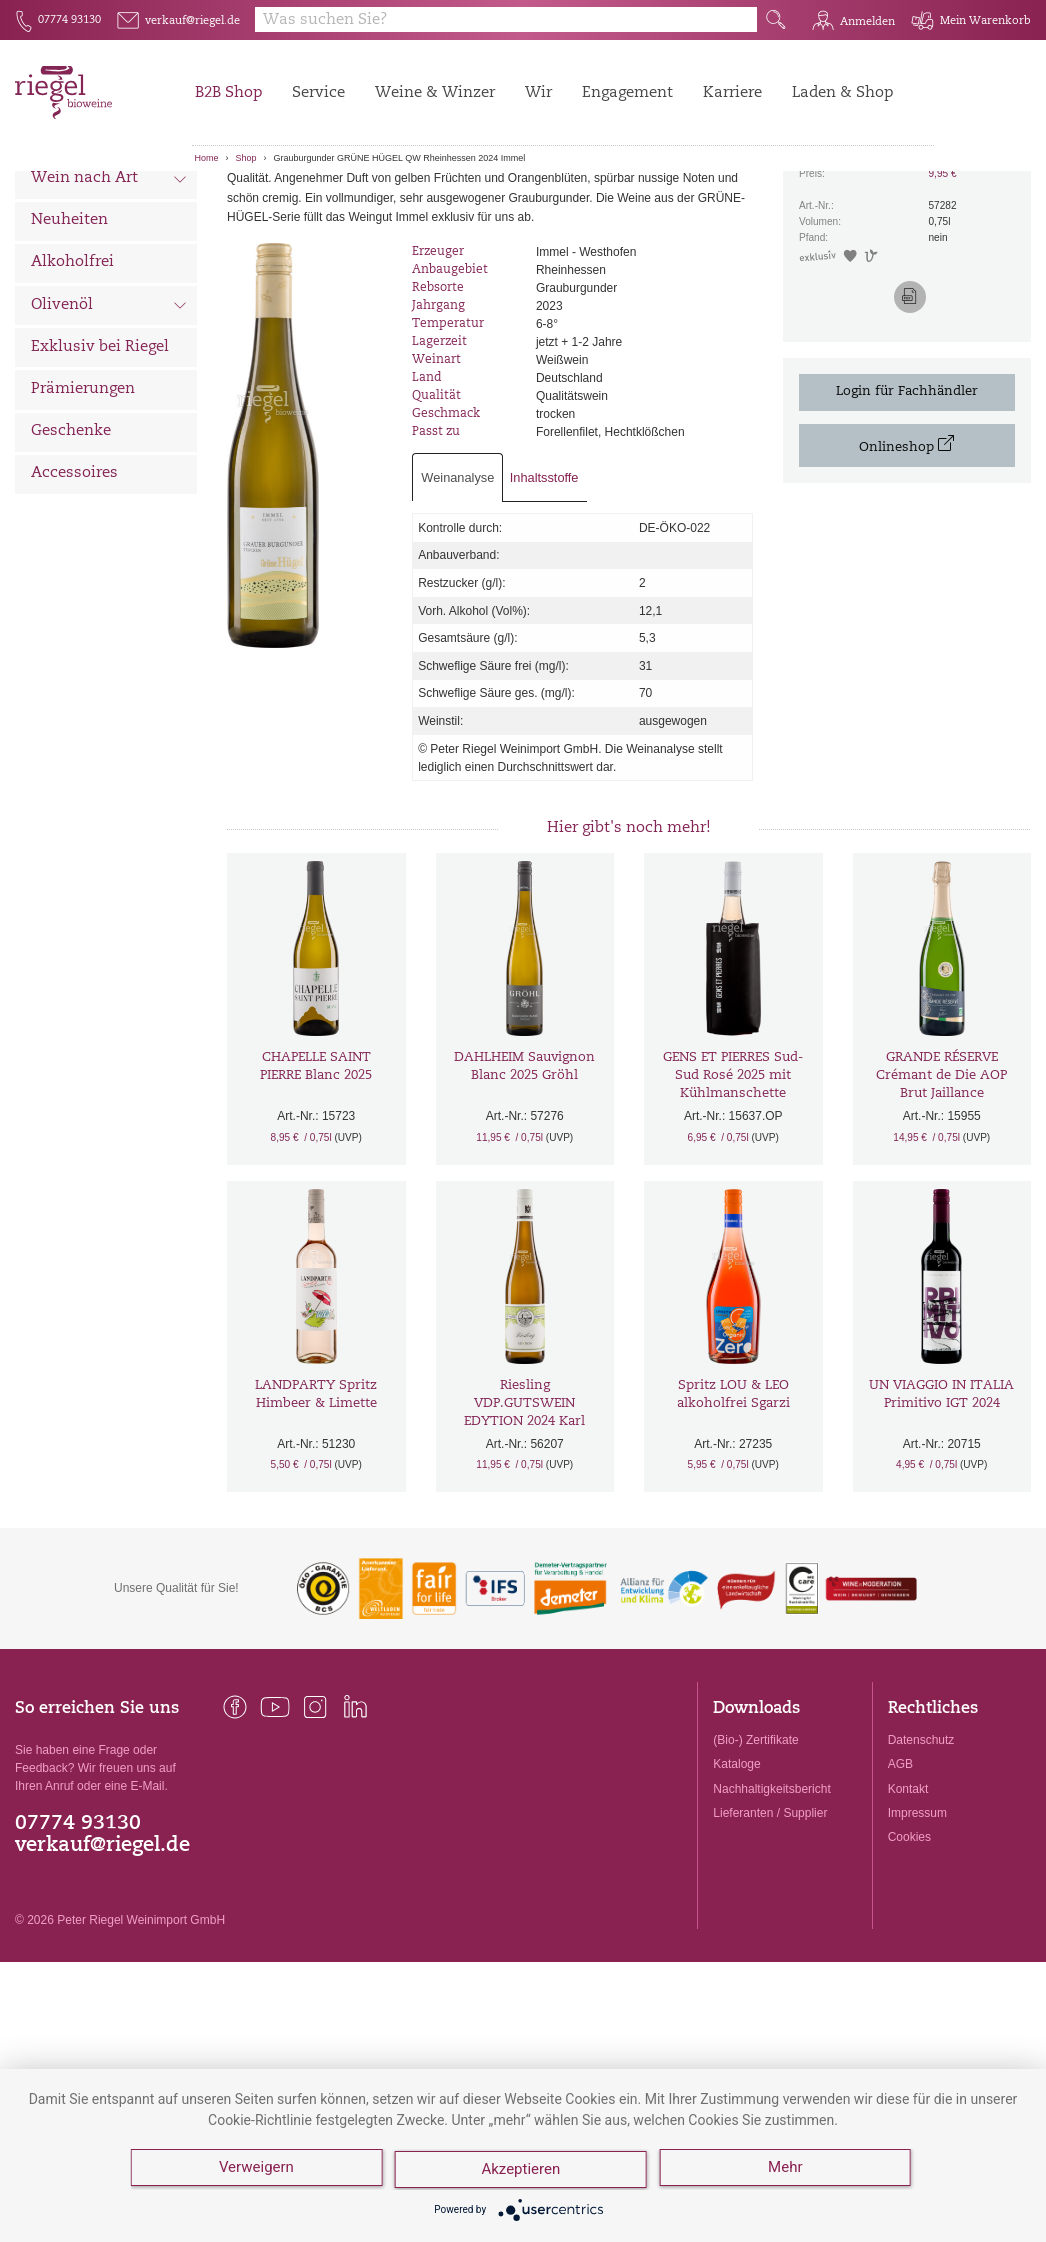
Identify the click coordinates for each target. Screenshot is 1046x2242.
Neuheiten (69, 331)
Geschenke (71, 542)
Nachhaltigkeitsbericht (771, 1900)
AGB (900, 1875)
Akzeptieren (523, 2172)
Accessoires (74, 584)
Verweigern (256, 2172)
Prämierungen (83, 500)
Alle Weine (71, 205)
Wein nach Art (109, 292)
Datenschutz (921, 1851)
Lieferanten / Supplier (770, 1924)
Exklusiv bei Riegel (100, 458)
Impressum (917, 1924)
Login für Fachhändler (907, 502)
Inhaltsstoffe (544, 588)
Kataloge (736, 1875)
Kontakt (908, 1900)
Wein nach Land (109, 249)
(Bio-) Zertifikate (755, 1851)
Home (207, 158)
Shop (246, 158)
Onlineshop (906, 555)
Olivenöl (109, 418)
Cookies (909, 1948)
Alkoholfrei (72, 373)
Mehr (789, 2172)
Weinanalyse (457, 588)
